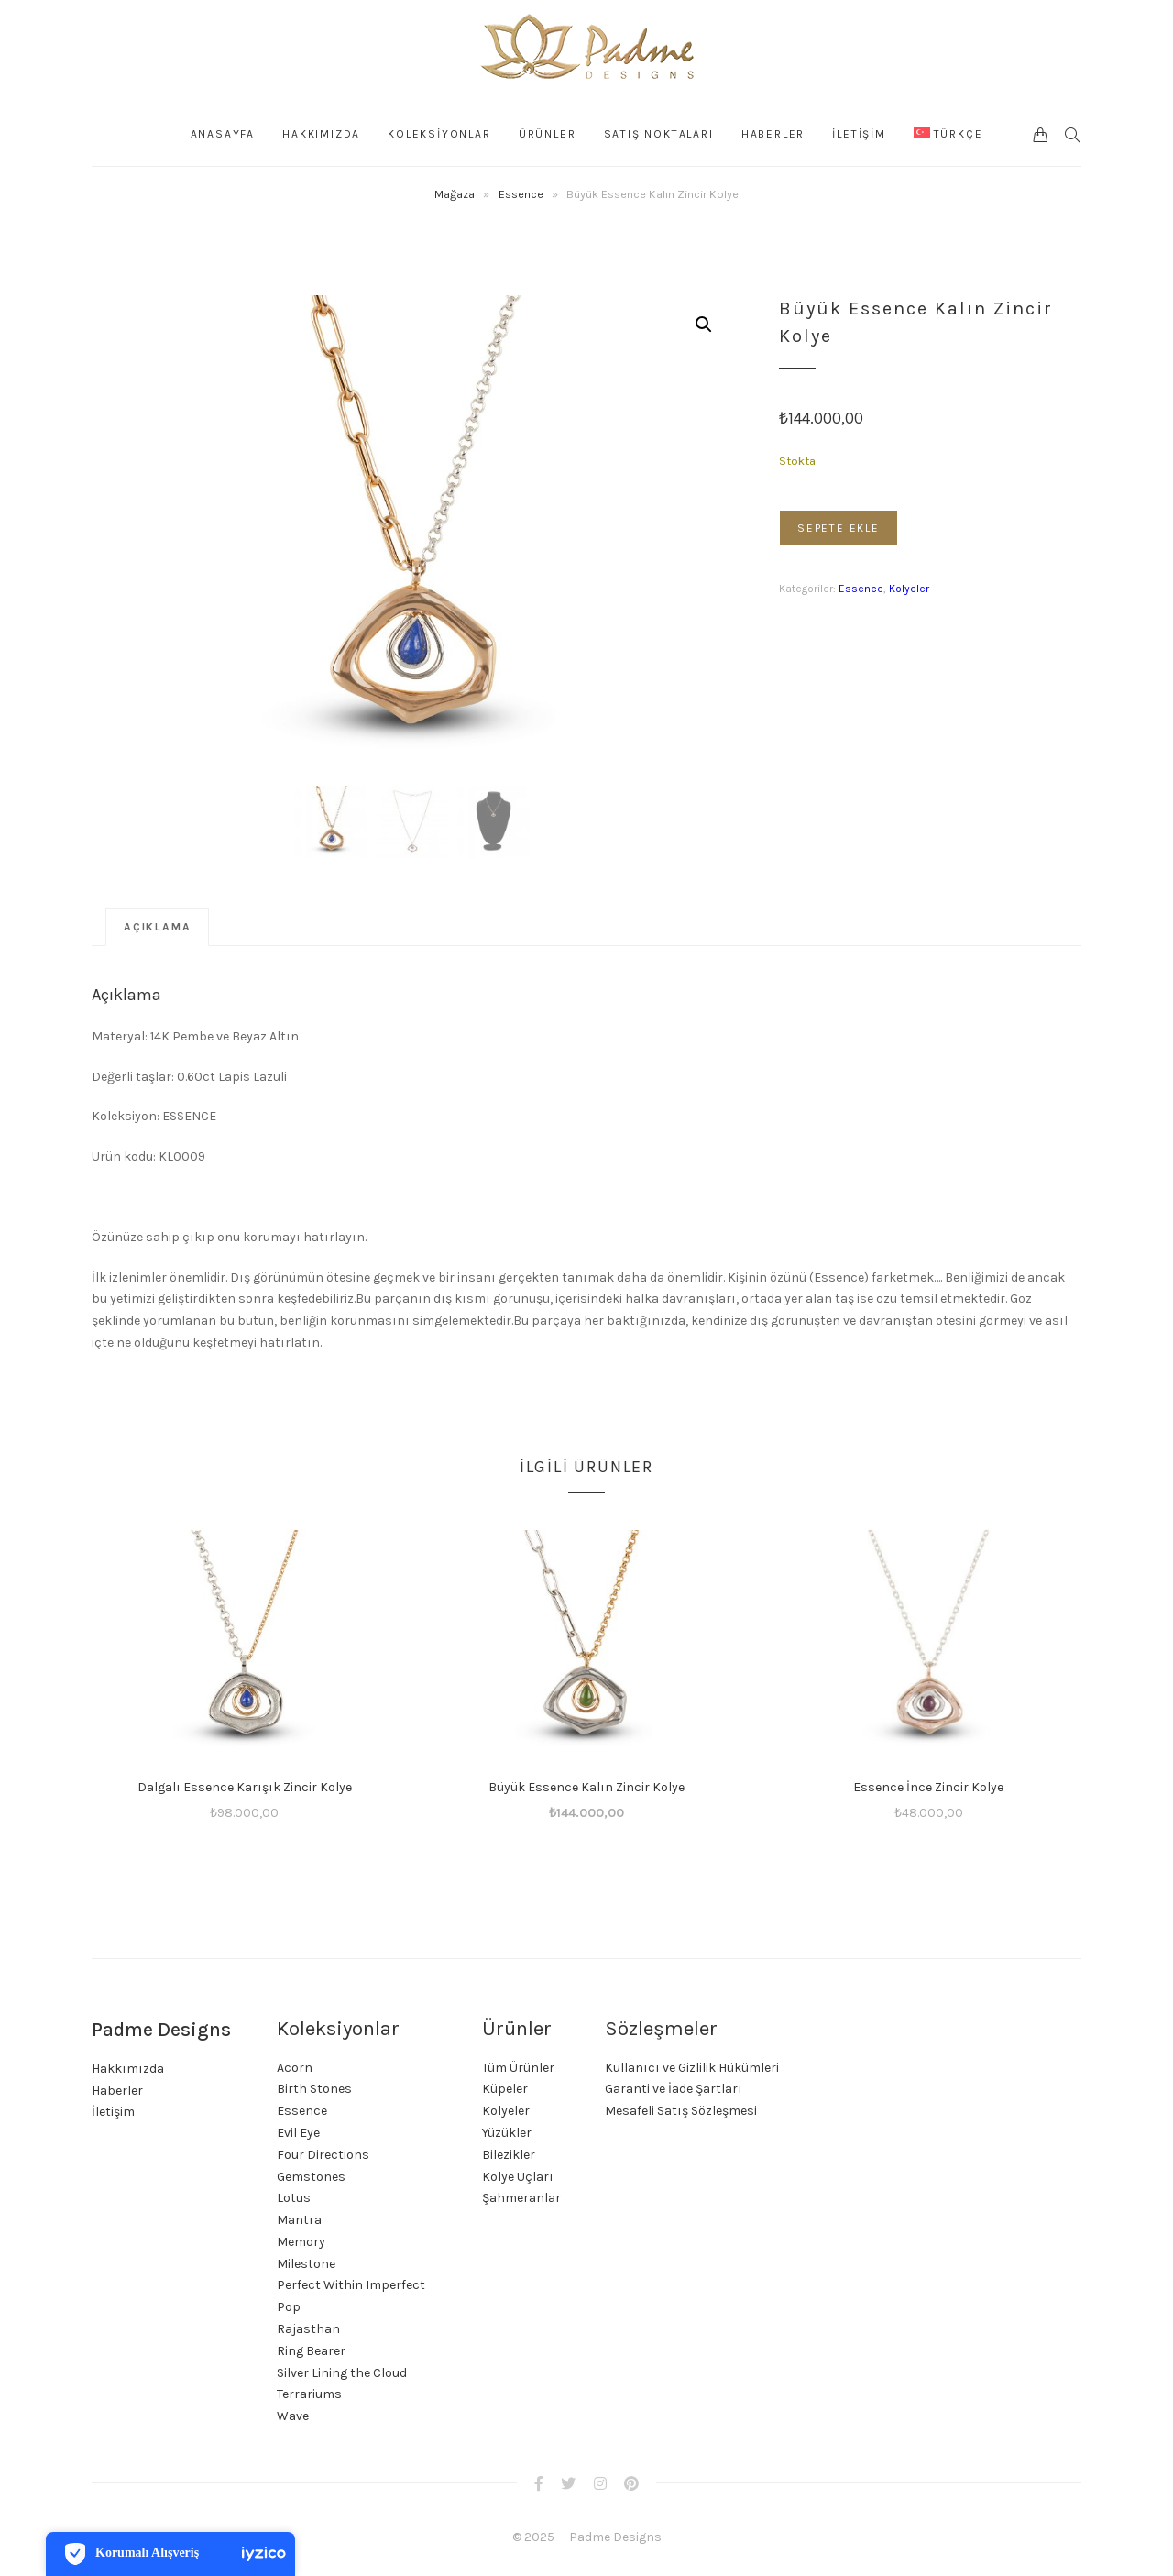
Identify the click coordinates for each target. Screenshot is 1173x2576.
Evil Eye (298, 2133)
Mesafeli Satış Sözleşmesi (681, 2111)
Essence (521, 194)
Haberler (773, 133)
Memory (301, 2242)
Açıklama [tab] (157, 926)
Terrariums (309, 2394)
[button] (703, 324)
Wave (293, 2416)
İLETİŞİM (858, 133)
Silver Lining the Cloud (342, 2373)
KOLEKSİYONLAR (440, 133)
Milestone (306, 2264)
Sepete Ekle (838, 528)
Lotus (294, 2198)
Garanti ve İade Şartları (673, 2089)
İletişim (113, 2111)
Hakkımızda (322, 133)
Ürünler (547, 133)
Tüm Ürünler (518, 2067)
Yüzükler (507, 2133)
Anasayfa (223, 133)
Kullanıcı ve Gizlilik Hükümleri (692, 2067)
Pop (289, 2307)
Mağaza (454, 194)
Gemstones (311, 2177)
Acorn (294, 2067)
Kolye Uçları (518, 2177)
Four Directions (323, 2155)
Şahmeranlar (521, 2198)
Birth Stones (314, 2089)
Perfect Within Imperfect (351, 2285)
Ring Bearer (311, 2351)
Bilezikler (508, 2155)
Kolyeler (909, 588)
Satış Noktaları (659, 133)
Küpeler (505, 2089)
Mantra (299, 2220)
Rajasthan (308, 2329)
